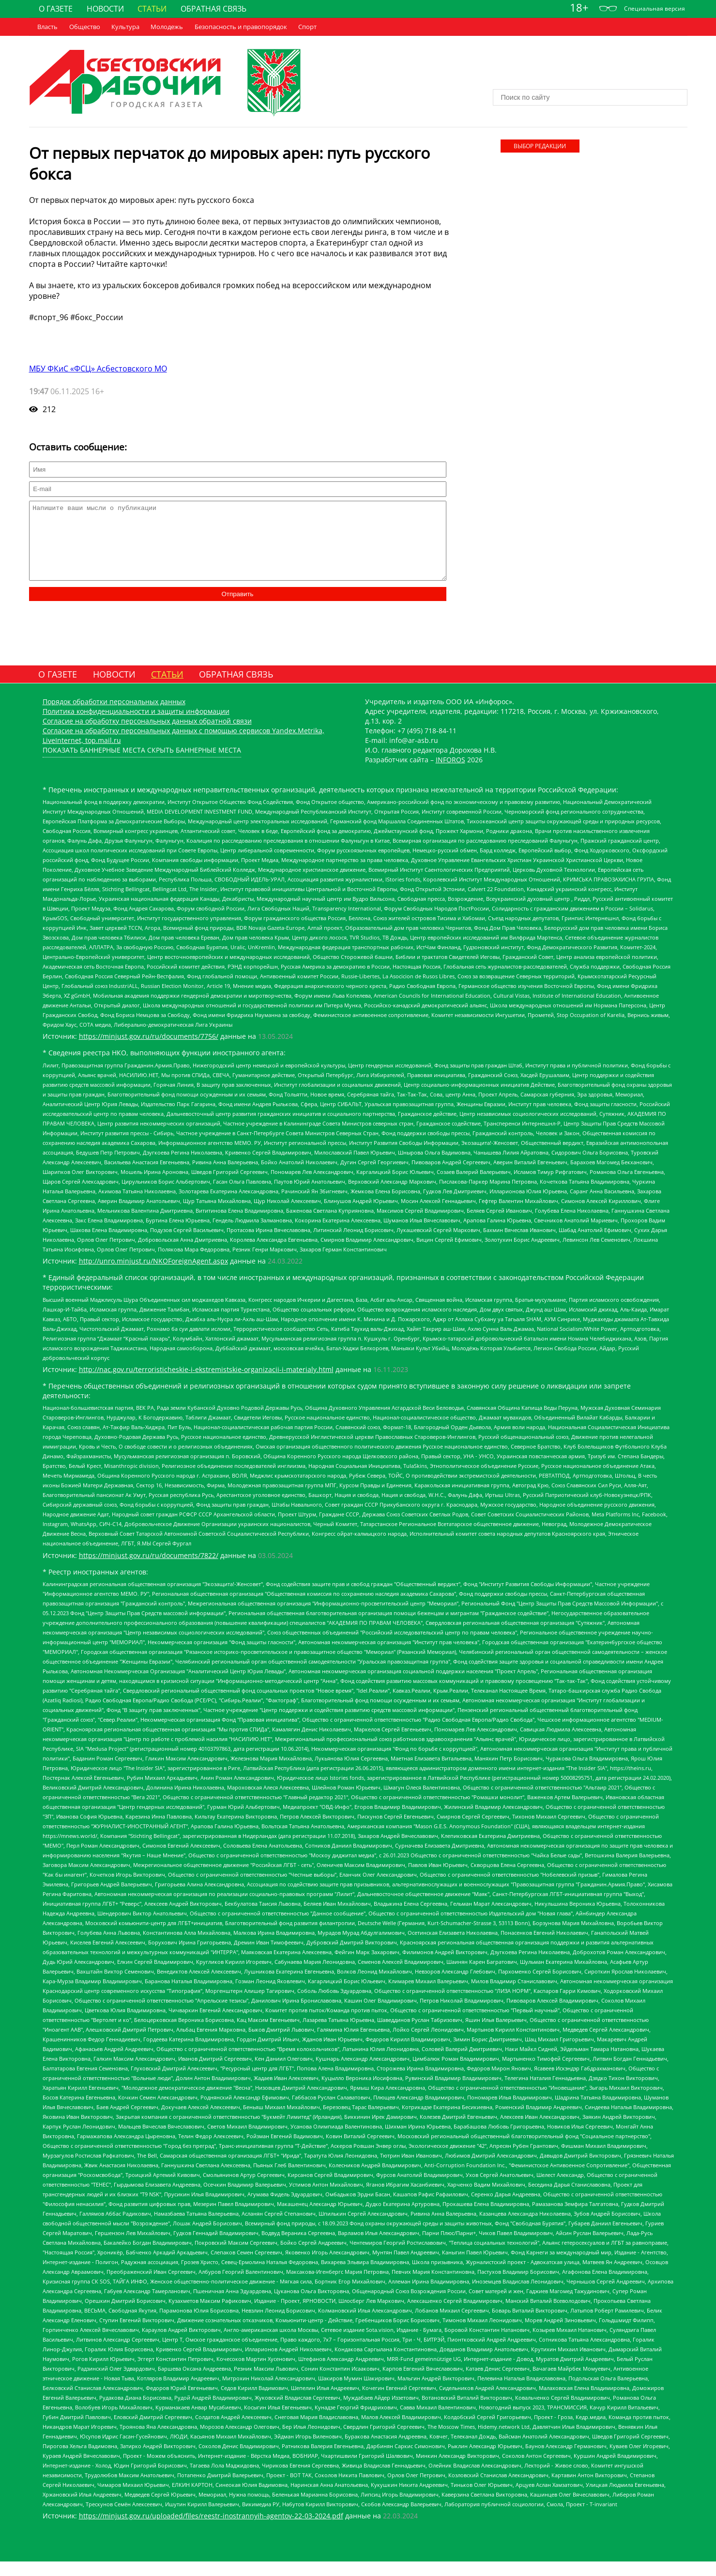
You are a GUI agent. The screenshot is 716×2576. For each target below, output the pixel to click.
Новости (105, 8)
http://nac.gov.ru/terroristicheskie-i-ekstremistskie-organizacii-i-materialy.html (206, 1383)
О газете (56, 8)
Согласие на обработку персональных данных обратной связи (147, 735)
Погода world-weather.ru (590, 70)
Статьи (152, 8)
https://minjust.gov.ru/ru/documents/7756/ (148, 1050)
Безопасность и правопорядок (241, 26)
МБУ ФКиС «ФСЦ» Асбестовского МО (98, 368)
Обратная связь (213, 8)
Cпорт (307, 26)
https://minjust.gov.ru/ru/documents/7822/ (148, 1569)
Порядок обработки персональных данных (114, 716)
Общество (84, 26)
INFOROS (450, 774)
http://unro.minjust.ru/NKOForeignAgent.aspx (153, 1275)
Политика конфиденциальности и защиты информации (136, 725)
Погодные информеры (590, 79)
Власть (47, 26)
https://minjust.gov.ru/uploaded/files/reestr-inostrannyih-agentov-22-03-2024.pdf (211, 2530)
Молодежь (167, 26)
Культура (125, 26)
